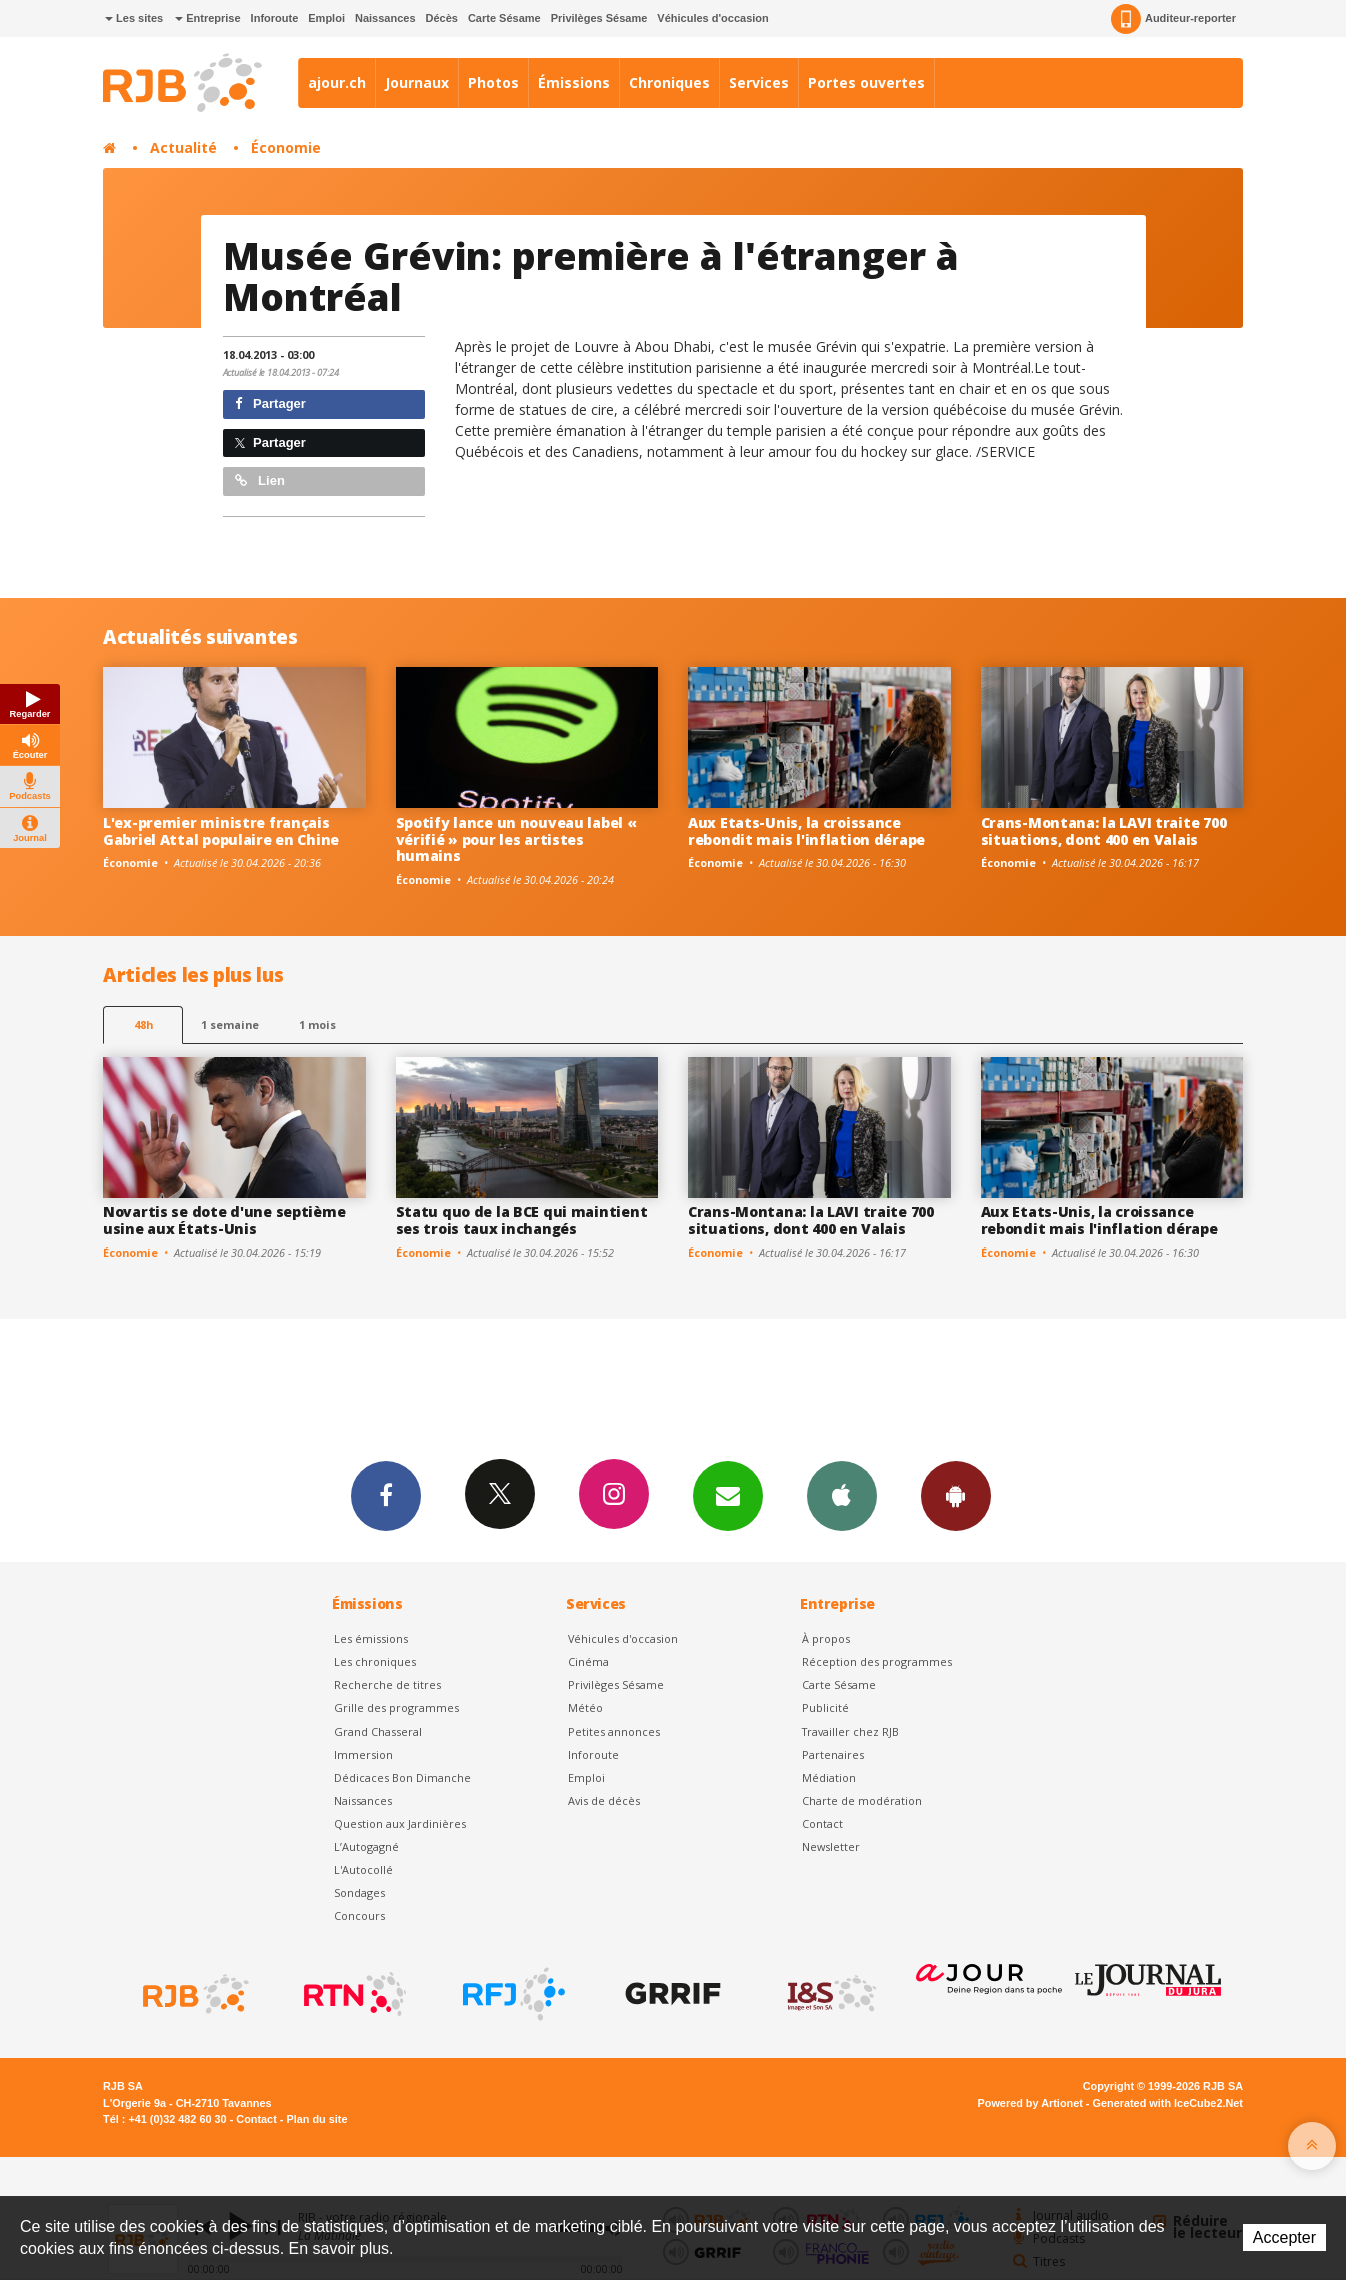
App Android (956, 1495)
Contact (822, 1823)
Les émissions (371, 1638)
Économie (286, 147)
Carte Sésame (504, 18)
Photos (493, 82)
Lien (260, 480)
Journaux (417, 82)
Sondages (359, 1892)
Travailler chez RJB (850, 1731)
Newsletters (728, 1495)
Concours (359, 1915)
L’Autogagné (366, 1846)
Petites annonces (614, 1731)
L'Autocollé (363, 1869)
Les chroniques (375, 1661)
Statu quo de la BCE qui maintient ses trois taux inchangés (522, 1220)
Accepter (1284, 2237)
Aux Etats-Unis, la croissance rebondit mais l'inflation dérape (806, 831)
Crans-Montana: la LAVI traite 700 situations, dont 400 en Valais (1104, 831)
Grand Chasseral (378, 1731)
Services (759, 82)
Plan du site (316, 2119)
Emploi (326, 18)
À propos (826, 1638)
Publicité (825, 1707)
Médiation (829, 1777)
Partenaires (833, 1754)
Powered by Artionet (1030, 2103)
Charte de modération (862, 1800)
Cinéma (588, 1661)
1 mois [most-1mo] (317, 1024)
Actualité (183, 147)
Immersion (363, 1754)
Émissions (574, 82)
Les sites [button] (134, 18)
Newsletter (831, 1846)
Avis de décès (604, 1800)
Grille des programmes (396, 1707)
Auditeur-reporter (1173, 19)
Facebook (386, 1495)
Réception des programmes (877, 1661)
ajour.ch (337, 82)
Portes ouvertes (866, 82)
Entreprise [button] (207, 18)
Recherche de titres (387, 1684)
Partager (270, 403)
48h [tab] (143, 1024)
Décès (442, 18)
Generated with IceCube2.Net (1168, 2103)
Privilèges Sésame (599, 18)
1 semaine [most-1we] (230, 1024)
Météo (585, 1707)
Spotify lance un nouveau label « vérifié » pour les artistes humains (516, 839)
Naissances (385, 18)
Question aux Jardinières (400, 1823)
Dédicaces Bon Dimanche (402, 1777)
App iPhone (842, 1495)
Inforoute (275, 18)
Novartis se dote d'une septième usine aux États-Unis (224, 1220)
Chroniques (669, 82)
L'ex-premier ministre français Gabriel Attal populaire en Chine (221, 831)
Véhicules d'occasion (712, 18)
